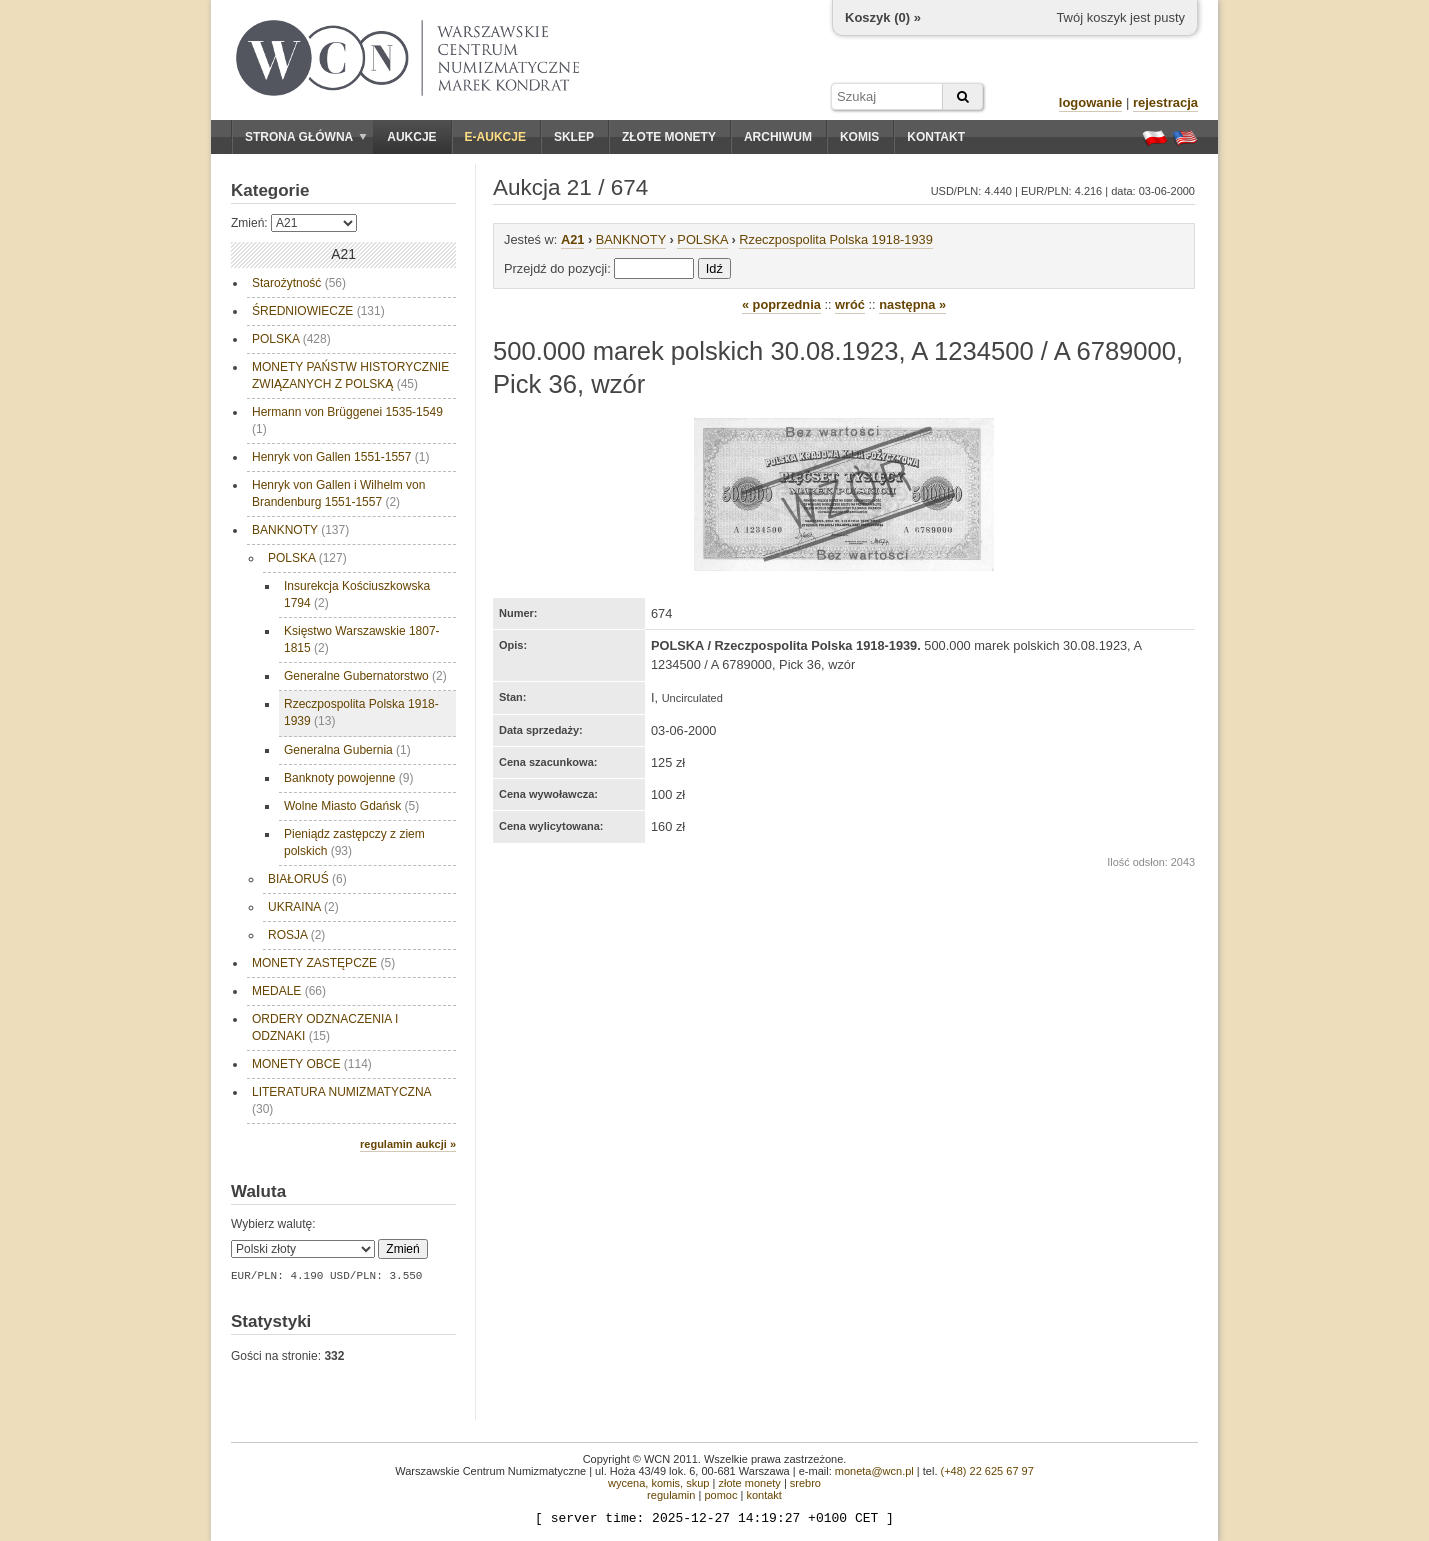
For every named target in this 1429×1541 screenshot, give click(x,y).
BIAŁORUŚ (307, 879)
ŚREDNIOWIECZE (318, 311)
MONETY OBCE (312, 1064)
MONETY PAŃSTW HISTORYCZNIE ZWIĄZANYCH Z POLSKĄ (350, 375)
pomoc (720, 1495)
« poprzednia (781, 304)
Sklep (574, 137)
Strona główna (306, 137)
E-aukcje (495, 137)
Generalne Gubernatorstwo (365, 676)
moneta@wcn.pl (874, 1471)
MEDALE (289, 991)
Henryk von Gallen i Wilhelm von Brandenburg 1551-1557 (338, 493)
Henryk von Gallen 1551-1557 (340, 457)
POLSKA (291, 339)
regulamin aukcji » (408, 1144)
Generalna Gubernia (347, 750)
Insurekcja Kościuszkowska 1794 (357, 594)
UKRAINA (303, 907)
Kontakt (936, 137)
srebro (805, 1483)
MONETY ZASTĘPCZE (323, 963)
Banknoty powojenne (348, 778)
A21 (572, 239)
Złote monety (669, 137)
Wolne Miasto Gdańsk (351, 806)
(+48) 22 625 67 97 (987, 1471)
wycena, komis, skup (658, 1483)
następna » (912, 304)
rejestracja (1165, 102)
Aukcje (411, 137)
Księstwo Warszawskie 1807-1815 (362, 639)
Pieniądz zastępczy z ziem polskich (354, 842)
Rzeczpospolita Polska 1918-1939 (361, 712)
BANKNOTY (300, 530)
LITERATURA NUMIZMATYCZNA (342, 1100)
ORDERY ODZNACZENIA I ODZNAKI (325, 1027)
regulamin (671, 1495)
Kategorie (270, 190)
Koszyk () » (883, 17)
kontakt (763, 1495)
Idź (714, 268)
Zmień (402, 1249)
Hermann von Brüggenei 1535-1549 (347, 420)
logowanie (1091, 102)
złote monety (749, 1483)
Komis (859, 137)
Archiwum (778, 137)
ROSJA (296, 935)
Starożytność (299, 283)
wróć (850, 304)
